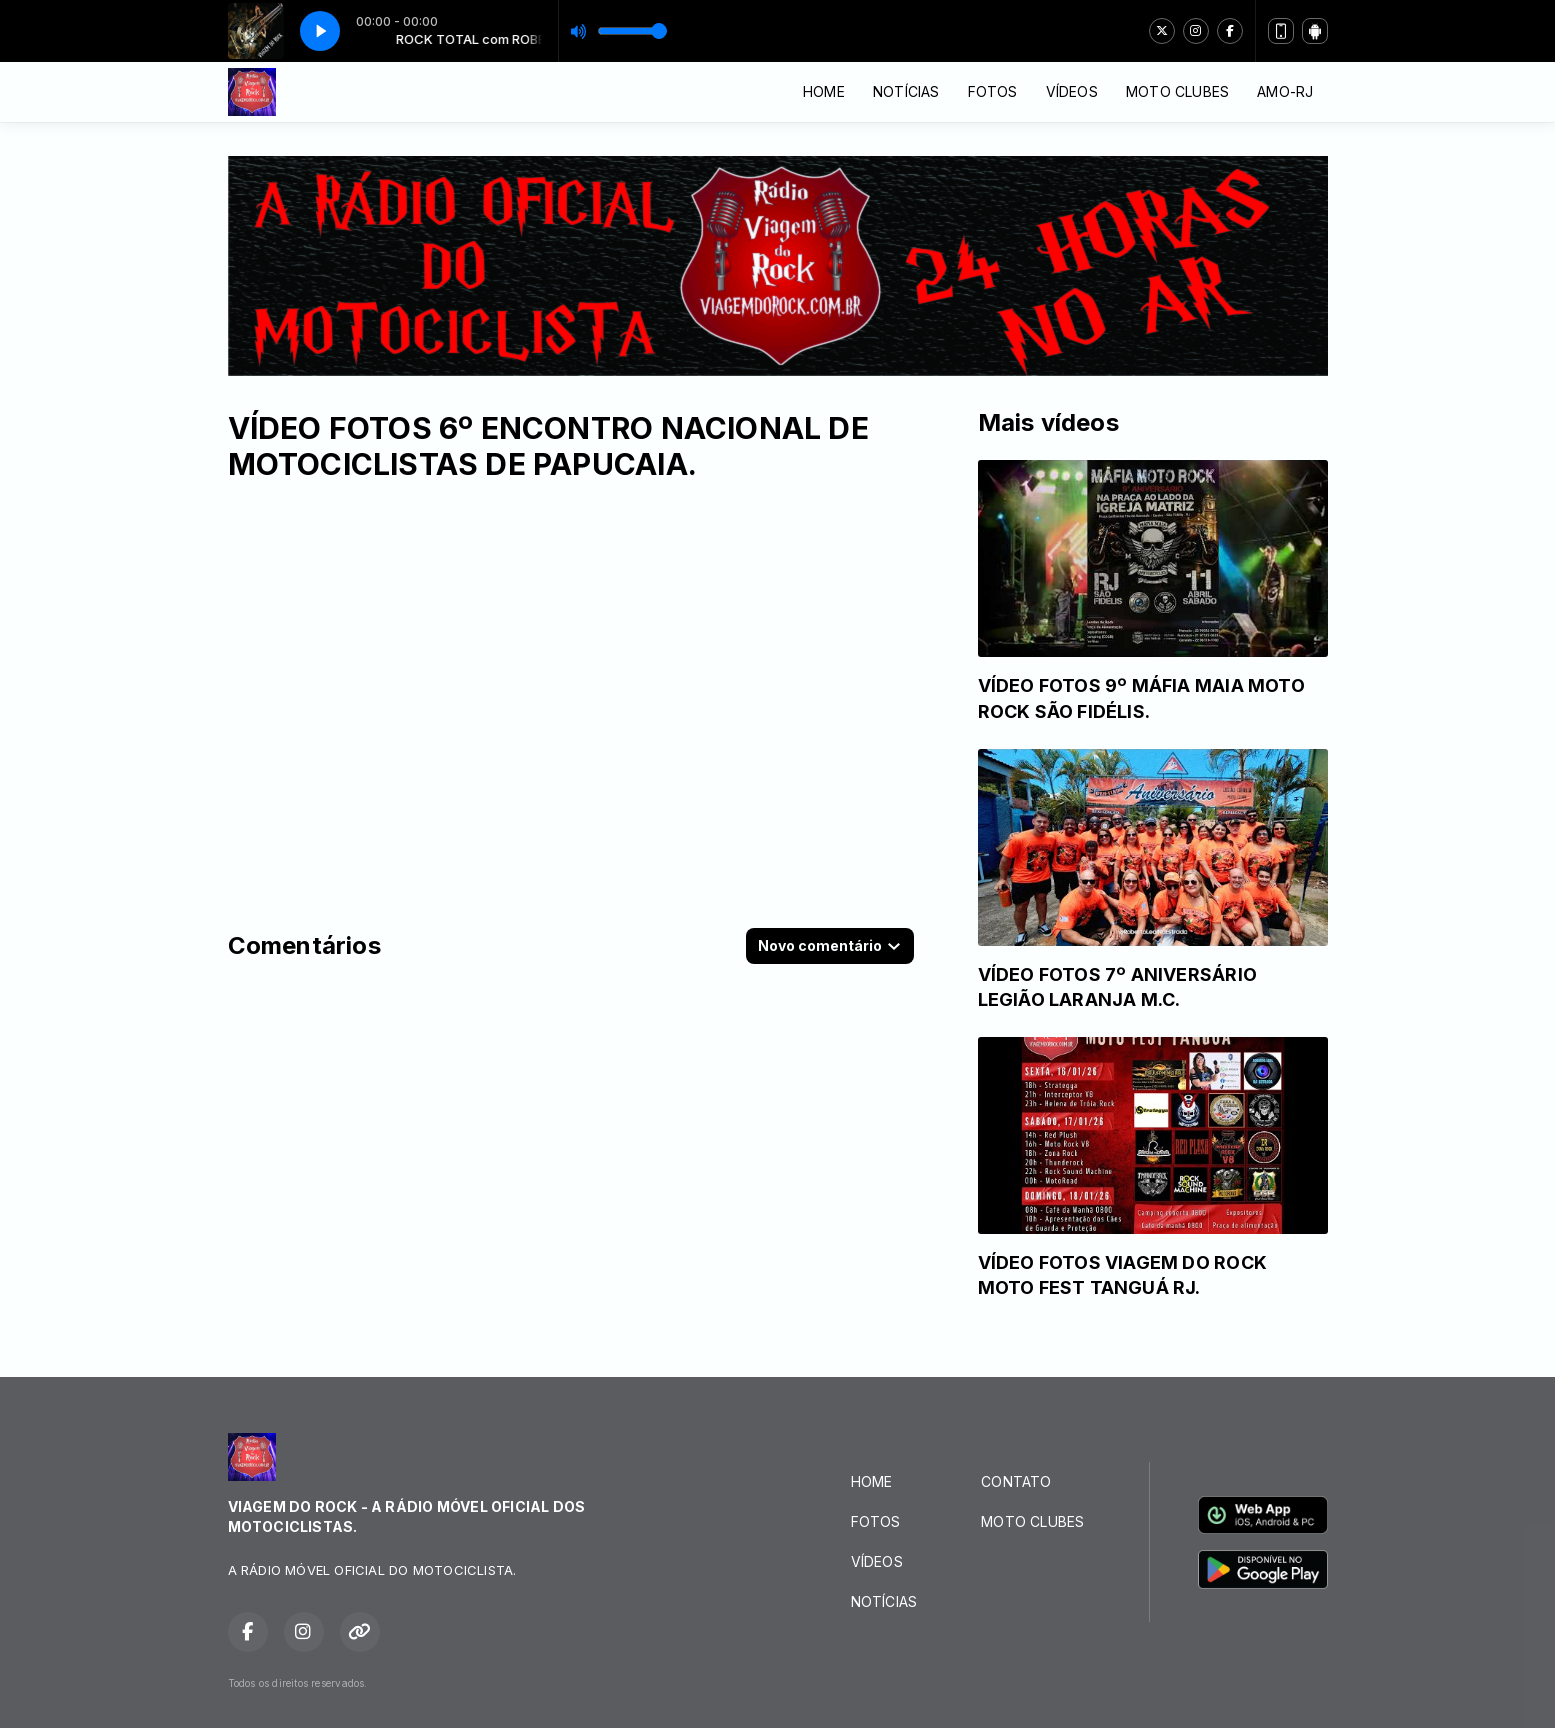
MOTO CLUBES (1177, 91)
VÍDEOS (1072, 91)
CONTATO (1016, 1481)
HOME (824, 91)
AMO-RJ (1285, 91)
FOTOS (993, 91)
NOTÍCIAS (906, 91)
